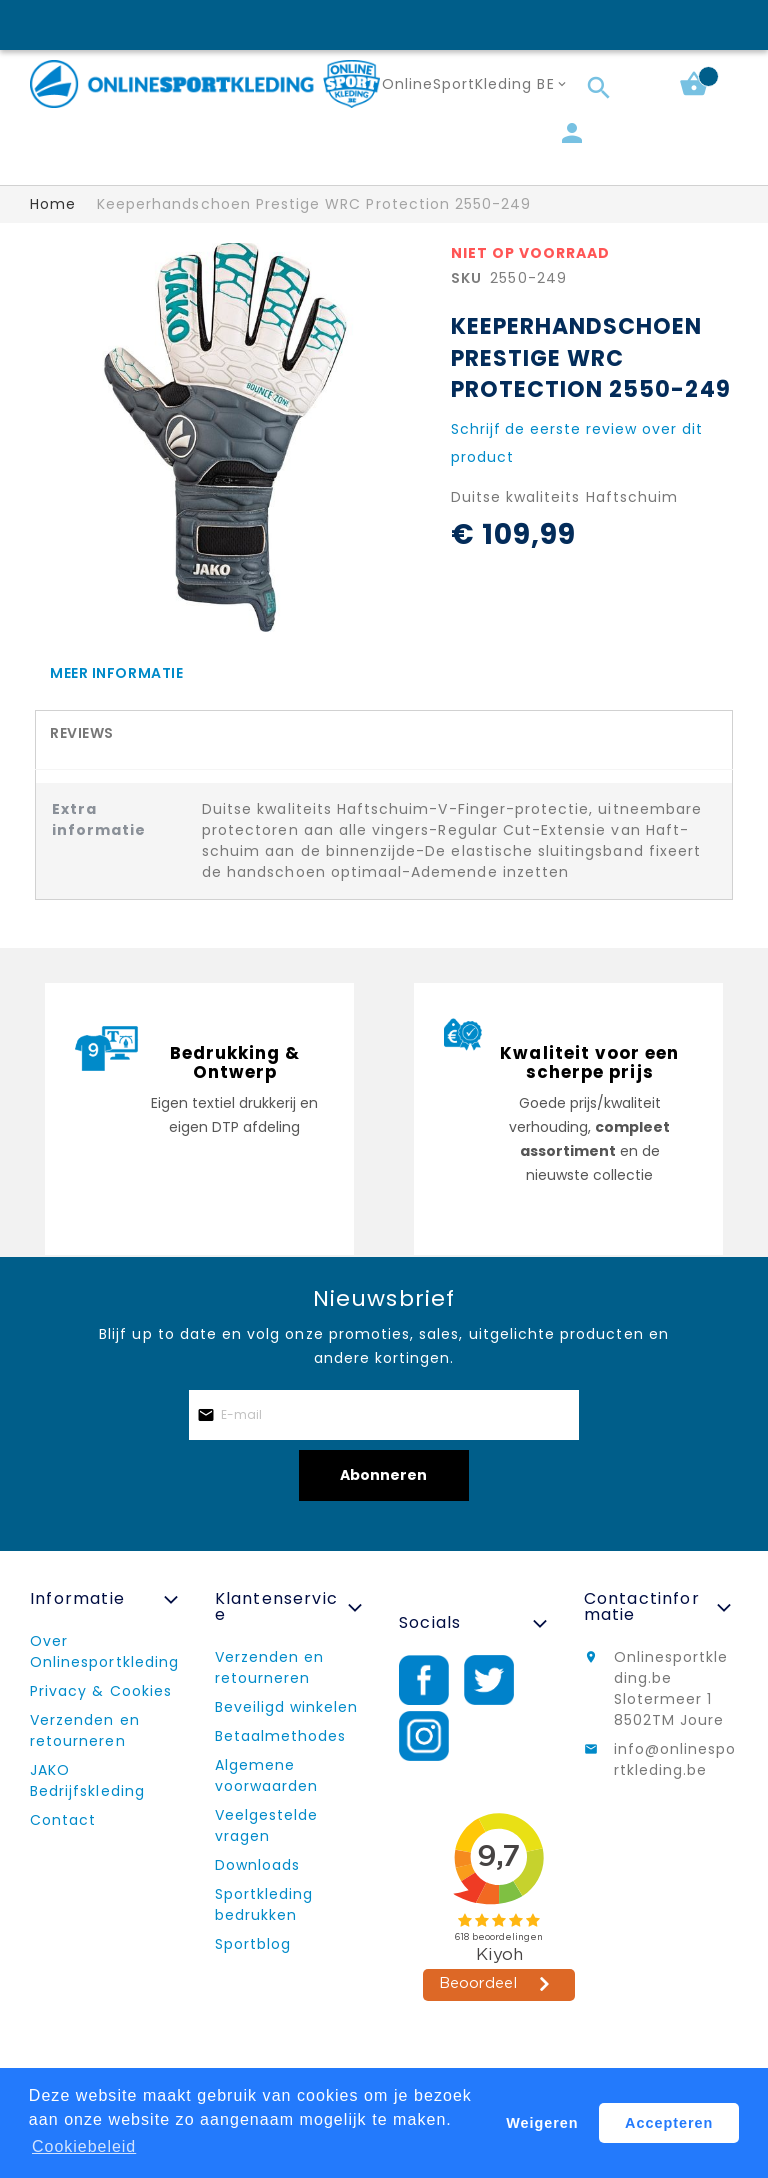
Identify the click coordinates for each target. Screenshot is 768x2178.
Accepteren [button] (669, 2123)
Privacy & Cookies (101, 1691)
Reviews (82, 733)
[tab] (384, 672)
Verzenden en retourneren (85, 1730)
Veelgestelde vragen (267, 1825)
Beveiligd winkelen (287, 1707)
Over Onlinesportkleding (104, 1651)
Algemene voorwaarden (267, 1775)
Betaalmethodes (281, 1736)
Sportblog (253, 1944)
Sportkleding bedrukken (264, 1904)
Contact (63, 1820)
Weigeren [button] (542, 2123)
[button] (478, 84)
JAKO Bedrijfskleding (87, 1780)
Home (53, 204)
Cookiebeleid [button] (84, 2146)
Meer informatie (116, 673)
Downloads (257, 1865)
